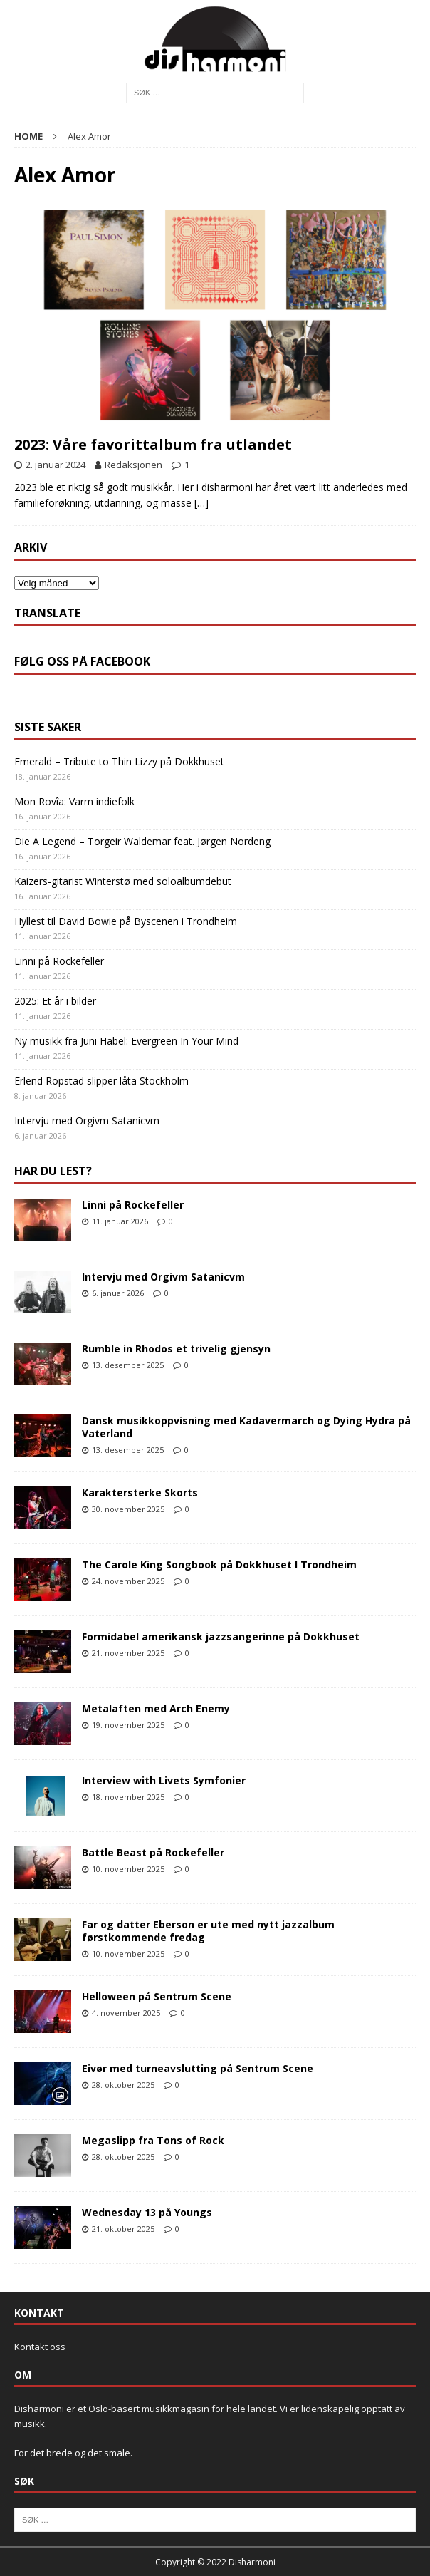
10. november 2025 (128, 1868)
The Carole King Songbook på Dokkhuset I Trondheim (219, 1564)
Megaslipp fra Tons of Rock (153, 2140)
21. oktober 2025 (123, 2228)
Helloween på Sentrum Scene (156, 1996)
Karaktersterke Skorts (140, 1492)
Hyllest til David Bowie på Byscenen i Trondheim (125, 921)
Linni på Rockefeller (59, 961)
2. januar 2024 (55, 464)
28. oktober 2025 (123, 2084)
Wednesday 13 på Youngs (147, 2212)
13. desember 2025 (128, 1365)
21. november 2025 (128, 1652)
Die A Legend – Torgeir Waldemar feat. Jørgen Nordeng (142, 841)
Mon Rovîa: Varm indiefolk (74, 801)
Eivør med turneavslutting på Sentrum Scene (197, 2068)
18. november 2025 (128, 1796)
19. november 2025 (128, 1724)
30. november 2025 (128, 1509)
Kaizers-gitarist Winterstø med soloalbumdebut (122, 881)
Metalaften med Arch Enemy (156, 1708)
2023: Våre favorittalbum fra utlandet (153, 444)
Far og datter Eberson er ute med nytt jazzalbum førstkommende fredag (208, 1931)
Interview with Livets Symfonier (164, 1780)
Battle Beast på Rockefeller (153, 1852)
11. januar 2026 (120, 1221)
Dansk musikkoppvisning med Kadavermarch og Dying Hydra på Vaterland (246, 1427)
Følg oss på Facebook (82, 661)
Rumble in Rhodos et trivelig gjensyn (176, 1348)
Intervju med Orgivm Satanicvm (86, 1120)
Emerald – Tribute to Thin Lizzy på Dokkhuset (119, 761)
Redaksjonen (133, 464)
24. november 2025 (128, 1581)
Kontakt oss (39, 2346)
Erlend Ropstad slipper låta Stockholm (101, 1080)
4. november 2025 (126, 2012)
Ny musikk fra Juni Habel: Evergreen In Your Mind (126, 1041)
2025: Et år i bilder (55, 1001)
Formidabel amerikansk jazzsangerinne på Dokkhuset (221, 1636)
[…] (201, 502)
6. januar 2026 (118, 1293)
